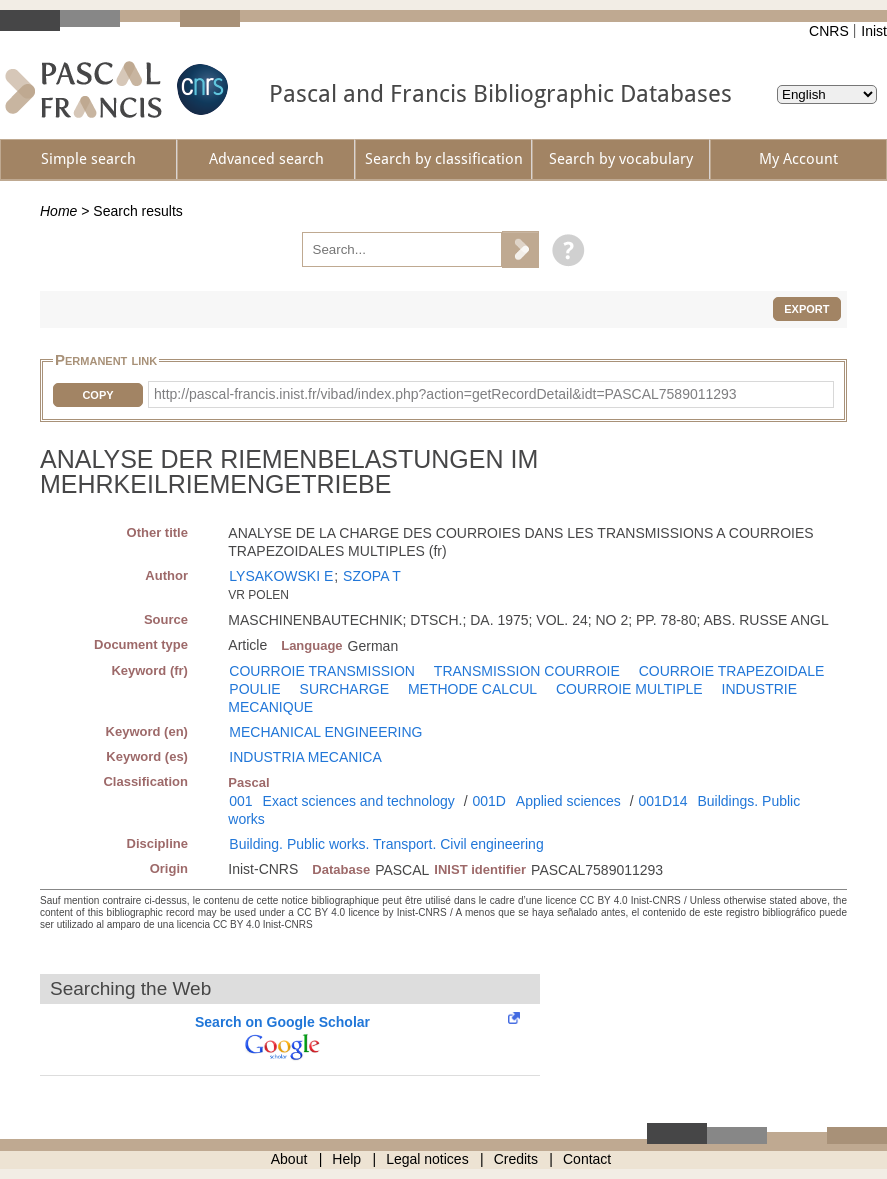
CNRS (829, 31)
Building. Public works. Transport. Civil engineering (386, 844)
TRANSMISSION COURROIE (527, 671)
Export (806, 309)
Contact (587, 1159)
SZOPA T (372, 576)
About (289, 1159)
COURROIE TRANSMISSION (322, 671)
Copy (97, 395)
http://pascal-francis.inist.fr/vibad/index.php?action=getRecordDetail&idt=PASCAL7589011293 (445, 394)
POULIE (254, 689)
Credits (516, 1159)
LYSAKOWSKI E (281, 576)
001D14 (663, 801)
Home (58, 211)
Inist (874, 31)
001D (488, 801)
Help (346, 1159)
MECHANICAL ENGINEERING (325, 732)
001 (240, 801)
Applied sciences (568, 801)
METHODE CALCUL (472, 689)
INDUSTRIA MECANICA (305, 757)
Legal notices (427, 1159)
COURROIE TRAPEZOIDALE (732, 671)
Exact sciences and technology (359, 801)
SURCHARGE (344, 689)
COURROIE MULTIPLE (629, 689)
